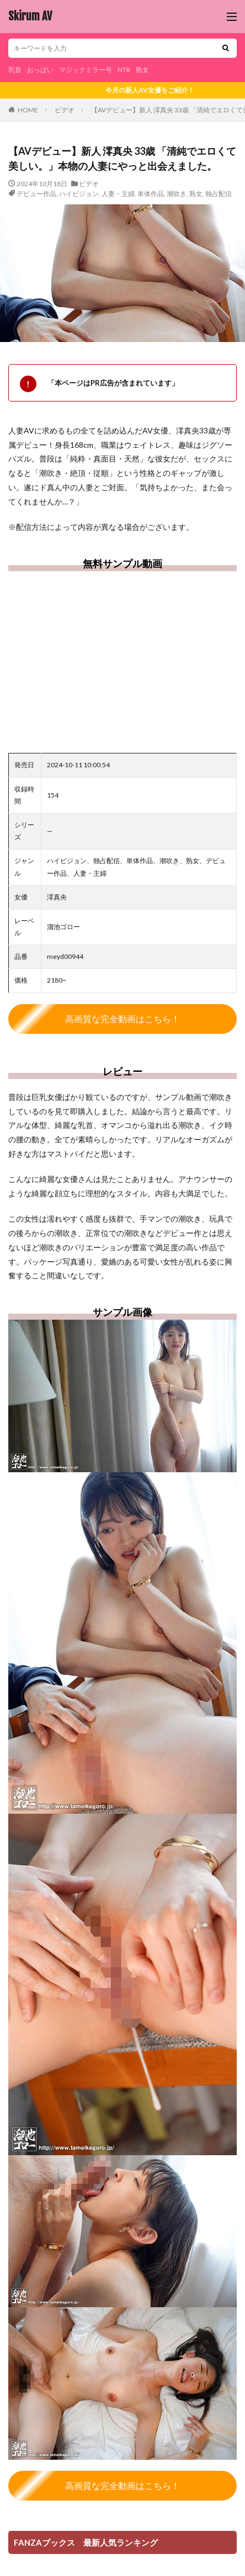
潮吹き (177, 193)
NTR (124, 70)
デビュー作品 (36, 193)
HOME (28, 110)
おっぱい (40, 70)
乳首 (15, 70)
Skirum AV (30, 16)
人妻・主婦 (118, 193)
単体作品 (150, 193)
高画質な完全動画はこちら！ (122, 1018)
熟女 (142, 70)
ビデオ (64, 110)
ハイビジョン (79, 193)
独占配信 (218, 193)
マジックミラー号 (85, 70)
